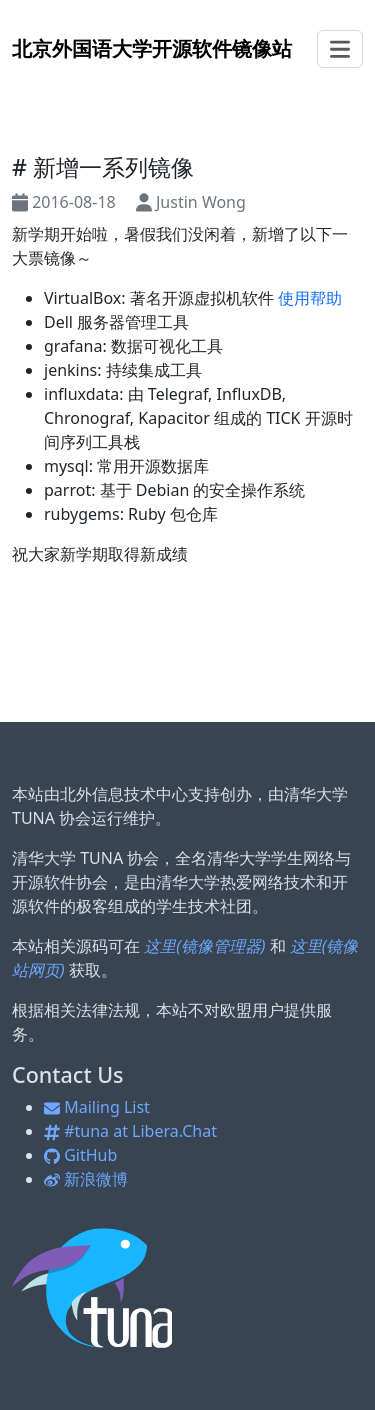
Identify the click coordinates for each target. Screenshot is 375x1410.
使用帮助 (310, 298)
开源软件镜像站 (152, 48)
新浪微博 (86, 1179)
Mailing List (97, 1107)
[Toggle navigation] (340, 49)
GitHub (80, 1155)
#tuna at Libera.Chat (130, 1131)
